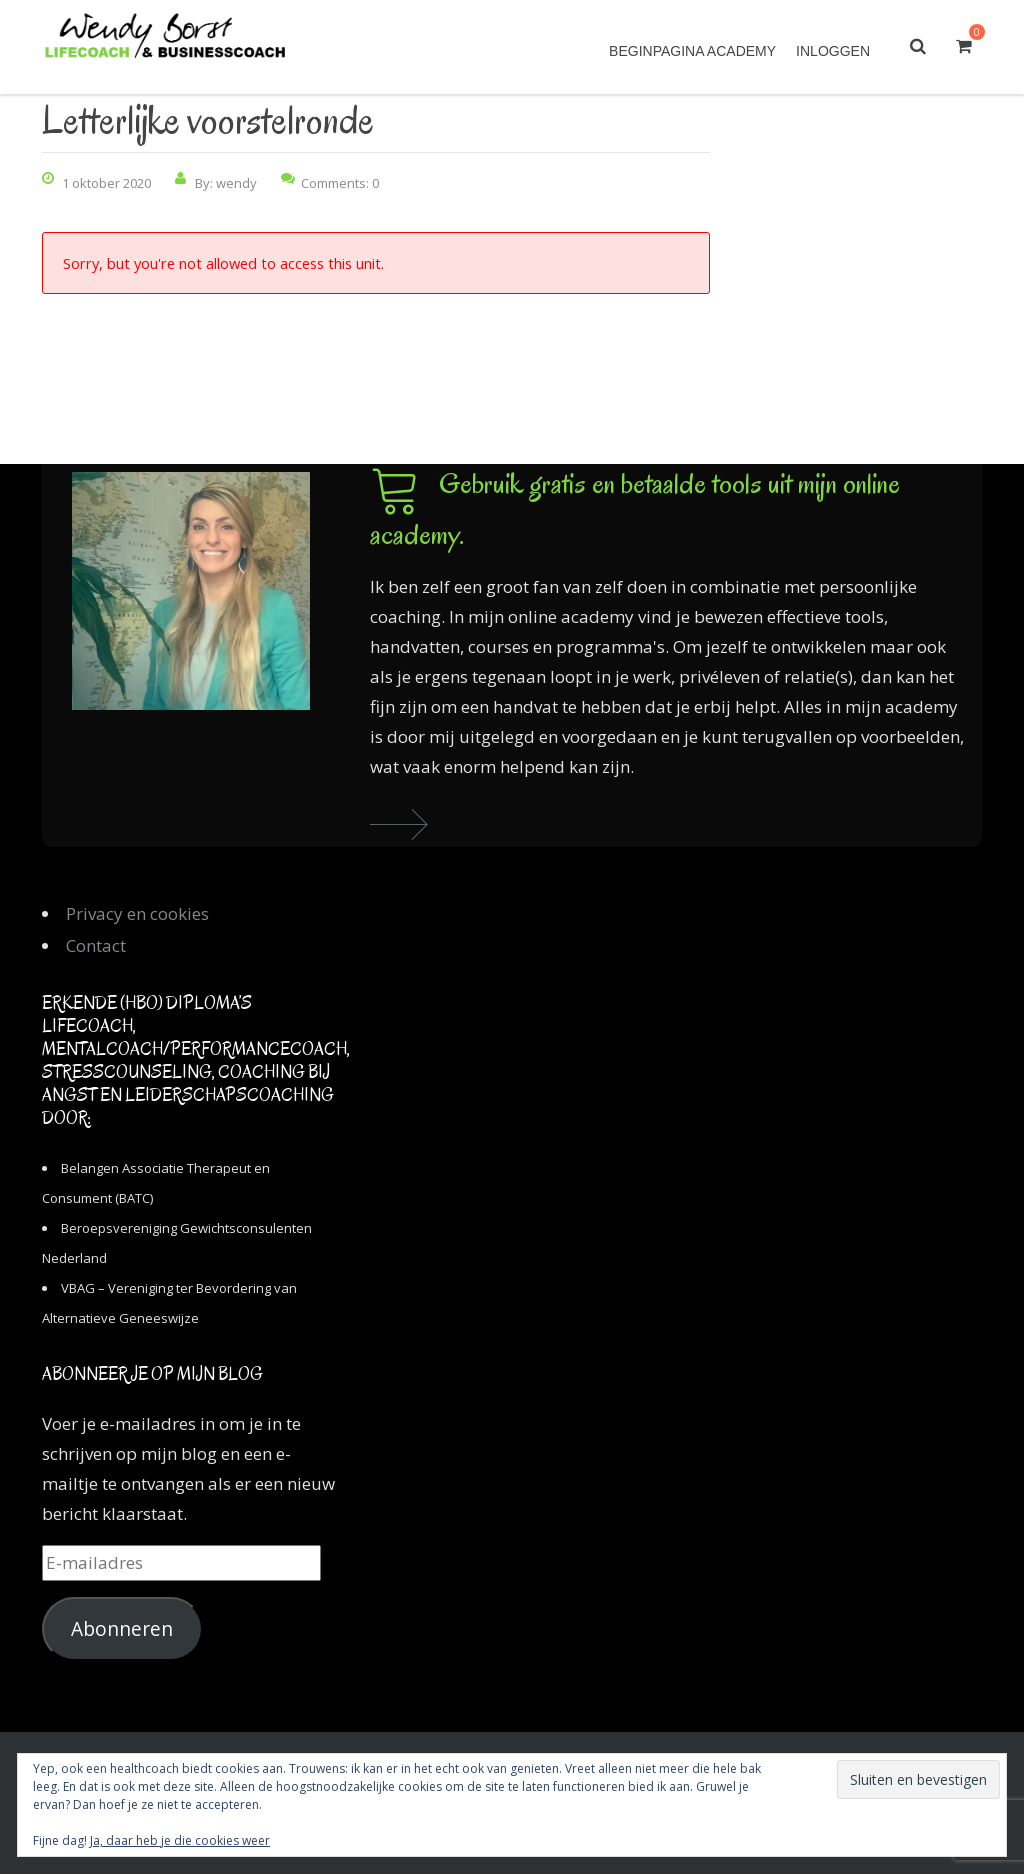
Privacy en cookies (137, 913)
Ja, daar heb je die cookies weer (180, 1840)
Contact (96, 945)
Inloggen (833, 51)
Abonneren (122, 1629)
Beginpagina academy (692, 51)
